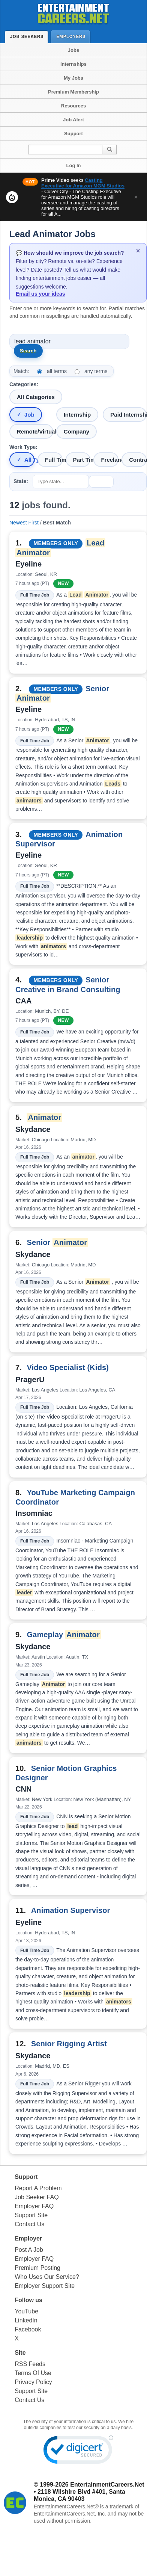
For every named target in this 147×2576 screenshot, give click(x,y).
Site (20, 2352)
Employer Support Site (45, 2286)
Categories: (23, 384)
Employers (72, 36)
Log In (73, 165)
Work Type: (23, 447)
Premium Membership (73, 92)
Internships (73, 64)
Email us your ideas (40, 294)
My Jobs (73, 78)
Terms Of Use (33, 2373)
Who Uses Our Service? (47, 2277)
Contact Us (29, 2224)
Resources (73, 106)
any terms (95, 371)
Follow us (28, 2300)
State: (21, 481)
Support (73, 133)
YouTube (26, 2311)
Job (29, 414)
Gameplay (64, 1634)
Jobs (73, 50)
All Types (29, 459)
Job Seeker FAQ (36, 2197)
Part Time (82, 459)
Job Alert (73, 119)
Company (76, 431)
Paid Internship (128, 414)
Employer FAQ (34, 2206)
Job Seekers (28, 36)
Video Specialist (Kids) (68, 1367)
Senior (57, 1242)
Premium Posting (37, 2268)
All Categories (36, 397)
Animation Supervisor (70, 1910)
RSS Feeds (30, 2364)
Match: (21, 371)
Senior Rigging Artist (69, 2044)
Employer (28, 2238)
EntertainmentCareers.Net (107, 2484)
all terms (57, 371)
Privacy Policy (33, 2382)
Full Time (54, 459)
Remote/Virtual (35, 431)
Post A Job (29, 2250)
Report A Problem (38, 2188)
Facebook (28, 2329)
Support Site (31, 2215)
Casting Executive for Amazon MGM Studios (82, 183)
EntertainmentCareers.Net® (66, 2506)
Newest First (24, 523)
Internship (77, 414)
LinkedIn (26, 2320)
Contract (138, 459)
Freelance (109, 459)
